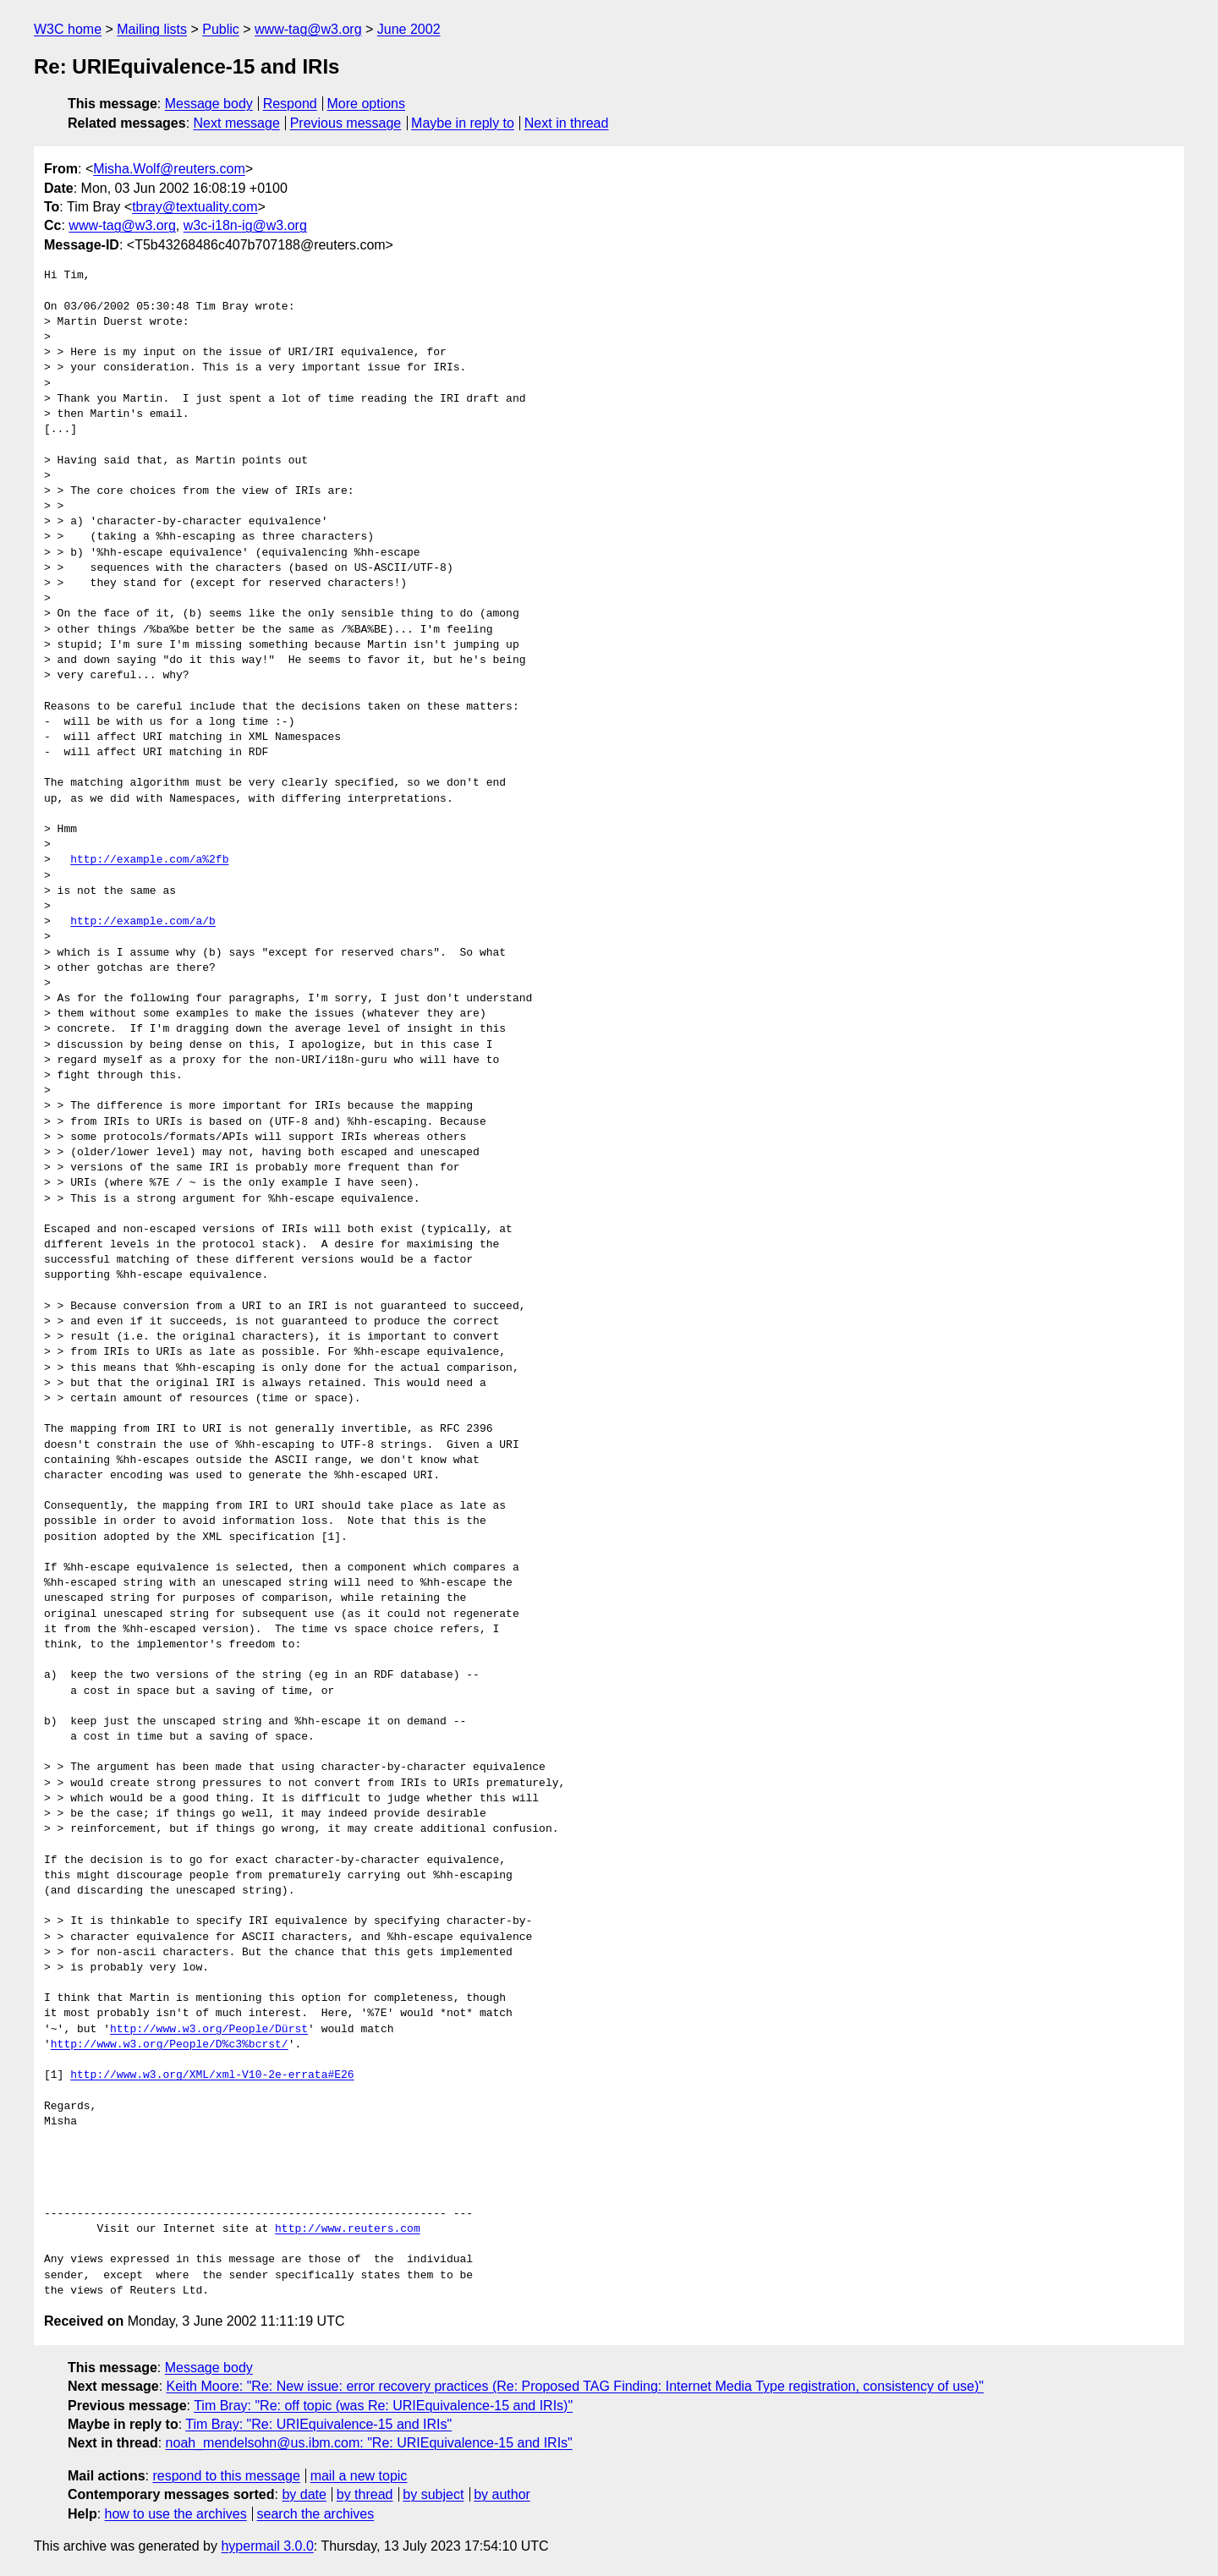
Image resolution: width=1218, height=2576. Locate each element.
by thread (365, 2494)
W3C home (68, 29)
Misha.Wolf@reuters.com (169, 169)
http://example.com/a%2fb (149, 860)
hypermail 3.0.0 (267, 2546)
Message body (209, 103)
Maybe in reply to (462, 123)
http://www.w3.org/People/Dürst (209, 2029)
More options (366, 103)
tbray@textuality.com (194, 207)
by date (304, 2494)
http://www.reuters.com (347, 2229)
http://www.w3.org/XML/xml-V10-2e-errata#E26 (212, 2075)
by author (502, 2494)
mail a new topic (359, 2476)
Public (220, 29)
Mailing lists (152, 29)
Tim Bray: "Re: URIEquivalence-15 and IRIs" (318, 2424)
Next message (237, 123)
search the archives (316, 2514)
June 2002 (409, 29)
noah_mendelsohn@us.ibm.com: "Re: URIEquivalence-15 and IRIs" (369, 2443)
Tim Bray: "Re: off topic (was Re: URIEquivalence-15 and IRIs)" (383, 2405)
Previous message (346, 123)
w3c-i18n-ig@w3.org (245, 225)
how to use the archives (176, 2514)
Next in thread (566, 123)
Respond (290, 103)
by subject (433, 2494)
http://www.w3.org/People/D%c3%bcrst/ (169, 2045)
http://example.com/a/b (143, 921)
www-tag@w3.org (308, 29)
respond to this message (225, 2476)
